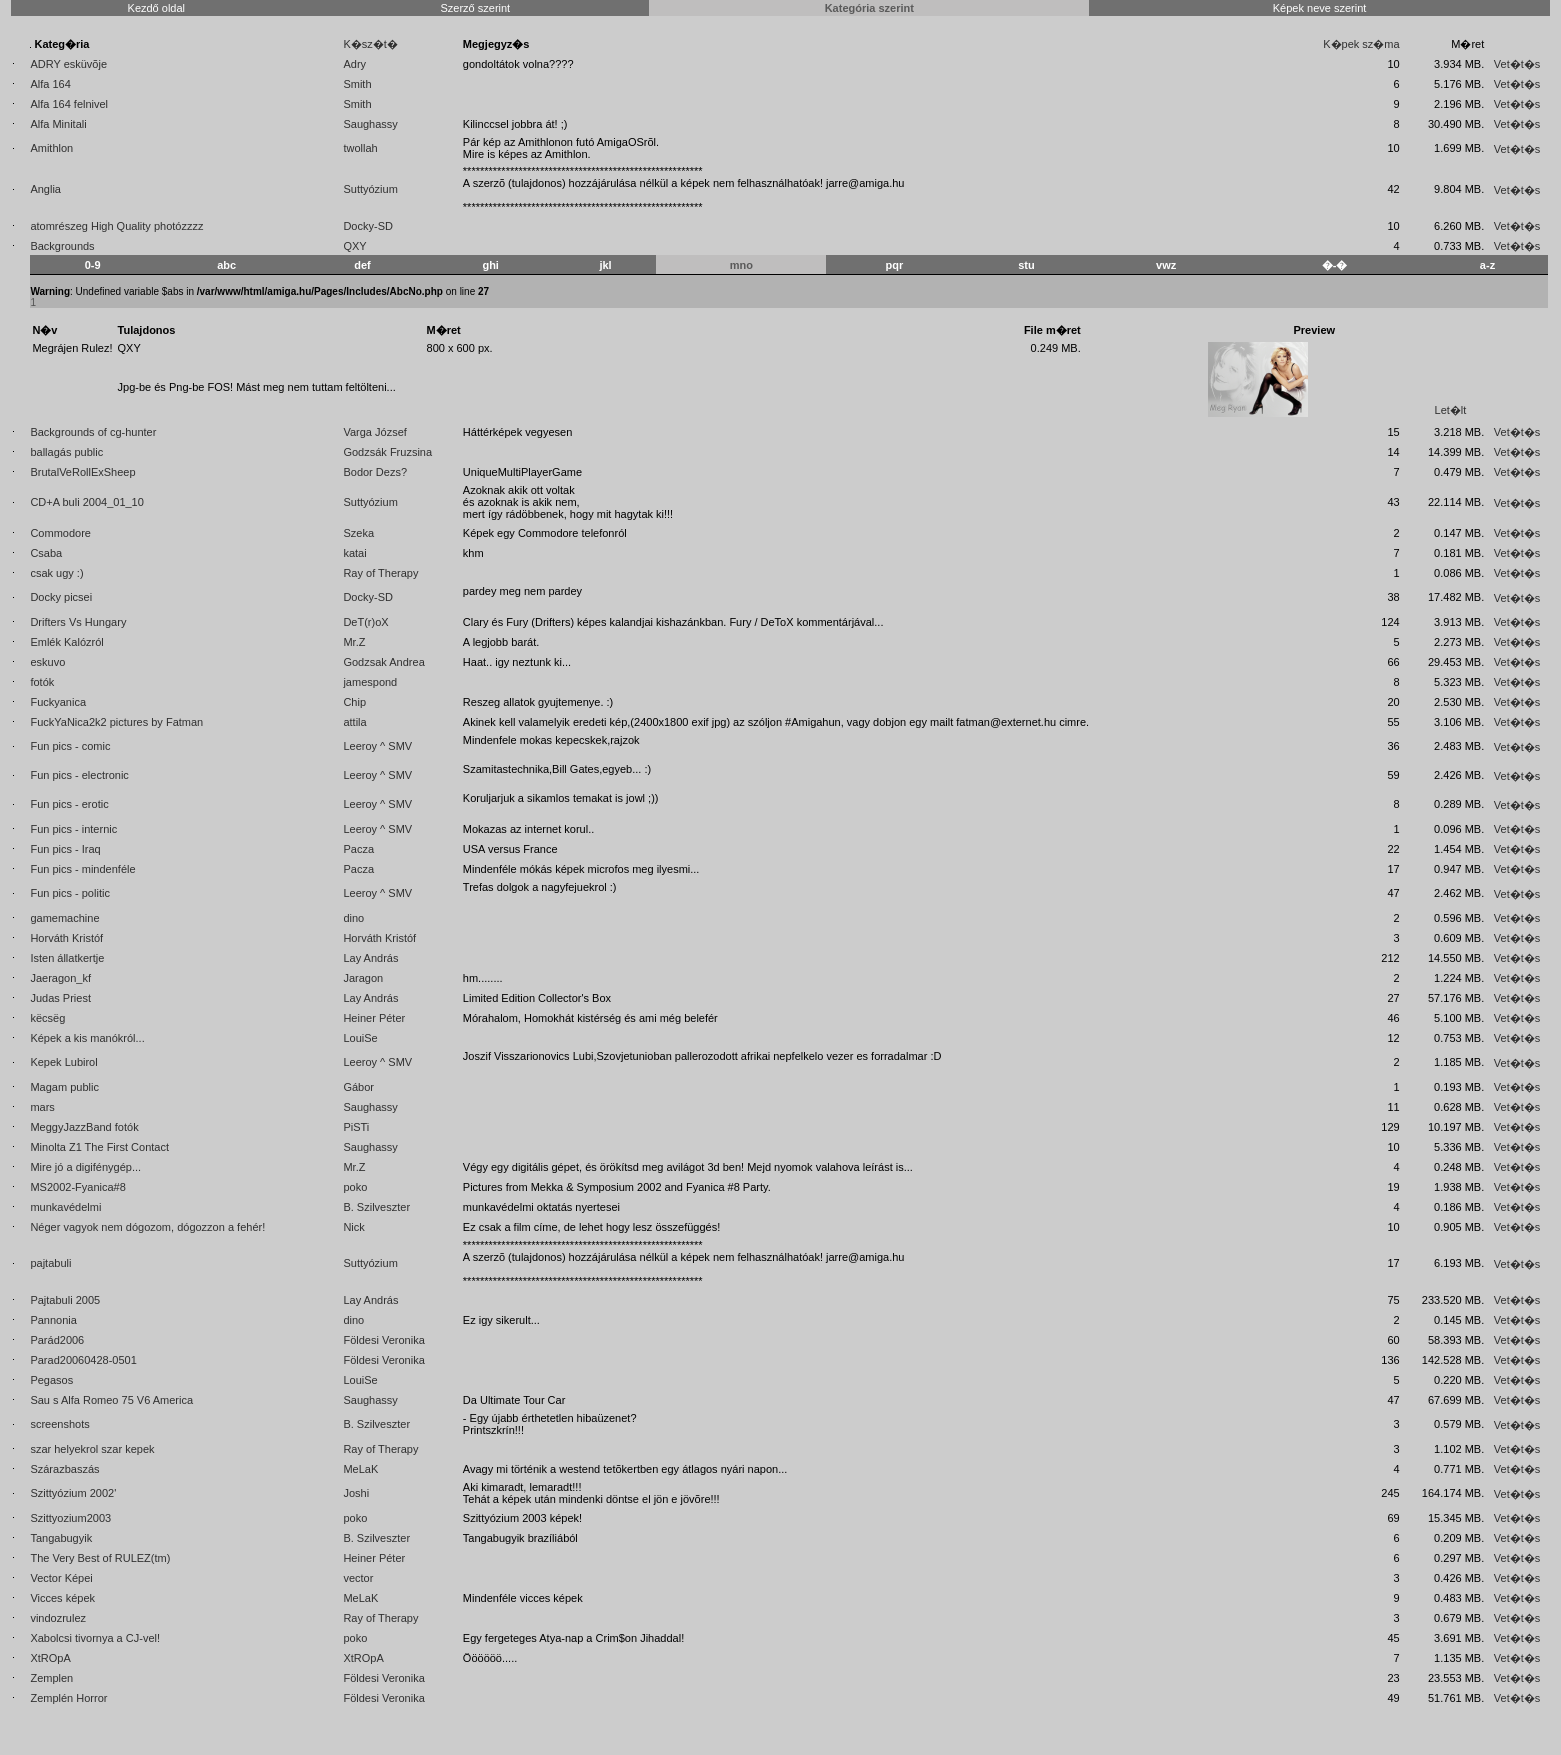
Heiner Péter (374, 1018)
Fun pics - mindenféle (82, 869)
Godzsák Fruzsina (387, 452)
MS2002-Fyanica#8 (77, 1187)
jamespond (370, 682)
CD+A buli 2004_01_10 (86, 502)
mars (42, 1107)
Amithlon (51, 148)
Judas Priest (60, 998)
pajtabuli (50, 1263)
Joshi (356, 1493)
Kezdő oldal (157, 8)
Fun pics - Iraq (65, 849)
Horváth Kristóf (66, 938)
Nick (353, 1227)
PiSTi (356, 1127)
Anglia (45, 189)
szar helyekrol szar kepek (92, 1449)
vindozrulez (58, 1618)
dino (353, 918)
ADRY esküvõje (68, 64)
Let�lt (1451, 410)
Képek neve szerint (1320, 8)
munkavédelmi (65, 1207)
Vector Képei (61, 1578)
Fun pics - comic (70, 746)
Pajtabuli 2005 (65, 1300)
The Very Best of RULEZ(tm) (100, 1558)
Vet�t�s (1517, 64)
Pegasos (51, 1380)
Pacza (358, 849)
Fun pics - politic (69, 893)
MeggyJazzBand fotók (84, 1127)
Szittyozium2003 (70, 1518)
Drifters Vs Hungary (78, 622)
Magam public (64, 1087)
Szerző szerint (475, 8)
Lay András (370, 958)
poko (355, 1187)
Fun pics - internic (73, 829)
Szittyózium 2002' (73, 1493)
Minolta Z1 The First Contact (99, 1147)
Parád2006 (57, 1340)
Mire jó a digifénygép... (85, 1167)
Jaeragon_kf (60, 978)
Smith (357, 84)
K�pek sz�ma (1361, 44)
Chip (354, 702)
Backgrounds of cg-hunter (93, 432)
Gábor (358, 1087)
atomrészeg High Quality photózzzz (116, 226)
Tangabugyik (61, 1538)
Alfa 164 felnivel (69, 104)
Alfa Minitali (58, 124)
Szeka (358, 533)
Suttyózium (370, 189)
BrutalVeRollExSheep (82, 472)
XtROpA (50, 1658)
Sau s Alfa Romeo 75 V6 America (111, 1400)
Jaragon (363, 978)
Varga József (374, 432)
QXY (354, 246)
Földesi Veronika (383, 1340)
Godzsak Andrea (383, 662)
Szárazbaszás (64, 1469)
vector (358, 1578)
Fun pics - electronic (79, 775)
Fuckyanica (58, 702)
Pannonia (53, 1320)
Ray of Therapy (380, 573)
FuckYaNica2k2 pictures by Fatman (116, 722)
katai (354, 553)
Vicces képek (62, 1598)
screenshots (59, 1424)
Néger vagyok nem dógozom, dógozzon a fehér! (147, 1227)
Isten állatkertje (67, 958)
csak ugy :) (56, 573)
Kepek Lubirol (63, 1062)
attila (354, 722)
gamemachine (64, 918)
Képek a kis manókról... (87, 1038)
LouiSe (360, 1038)
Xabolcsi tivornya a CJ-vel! (95, 1638)
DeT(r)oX (365, 622)
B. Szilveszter (376, 1207)
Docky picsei (61, 597)
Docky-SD (368, 226)
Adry (354, 64)
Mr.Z (354, 642)
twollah (360, 148)
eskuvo (47, 662)
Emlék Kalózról (66, 642)
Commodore (60, 533)
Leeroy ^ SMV (377, 746)
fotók (42, 682)
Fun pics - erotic (69, 804)
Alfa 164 (50, 84)
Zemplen (51, 1678)
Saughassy (370, 124)
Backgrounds (62, 246)
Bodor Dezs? (375, 472)
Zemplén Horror (68, 1698)
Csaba (46, 553)
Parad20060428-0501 (83, 1360)
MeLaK (360, 1469)
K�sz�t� (370, 44)
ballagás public (66, 452)
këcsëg (47, 1018)
